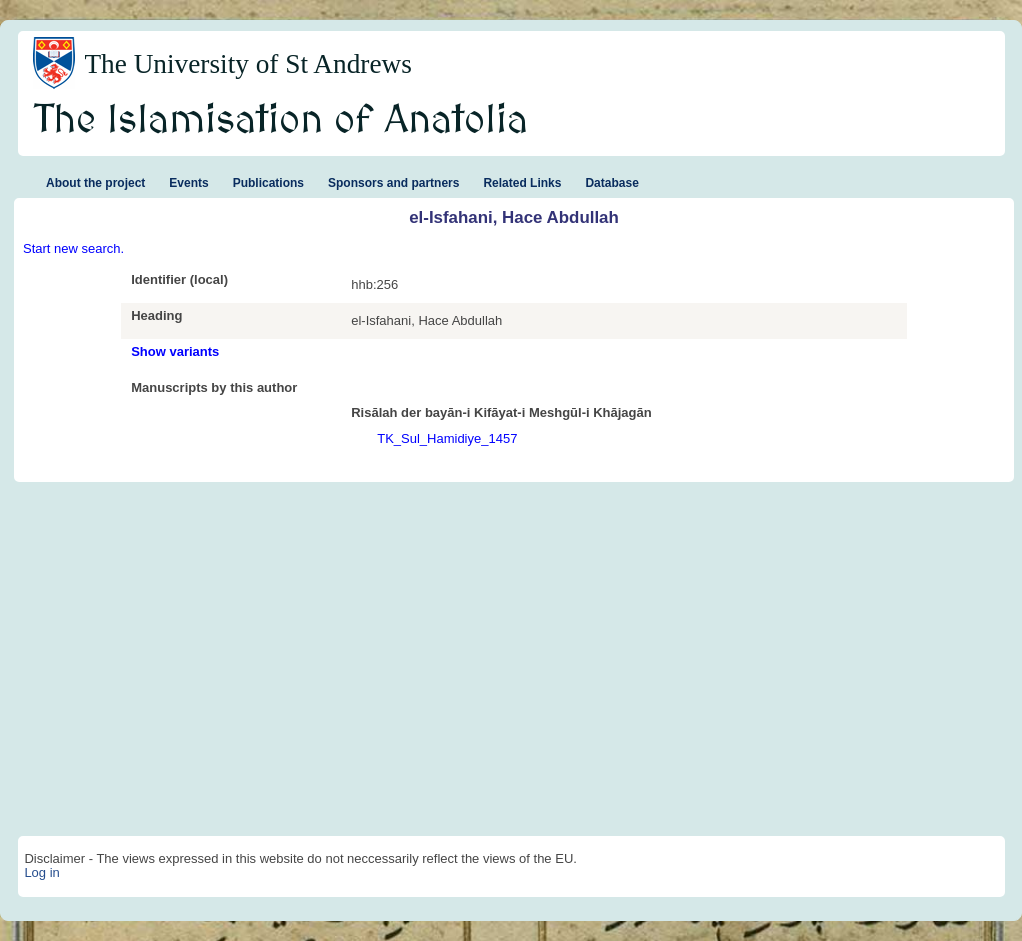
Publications (268, 183)
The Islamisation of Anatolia (281, 121)
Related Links (522, 183)
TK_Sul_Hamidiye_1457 (447, 438)
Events (188, 183)
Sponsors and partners (393, 183)
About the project (95, 183)
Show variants (175, 351)
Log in (41, 872)
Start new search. (73, 248)
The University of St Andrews (248, 64)
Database (611, 183)
